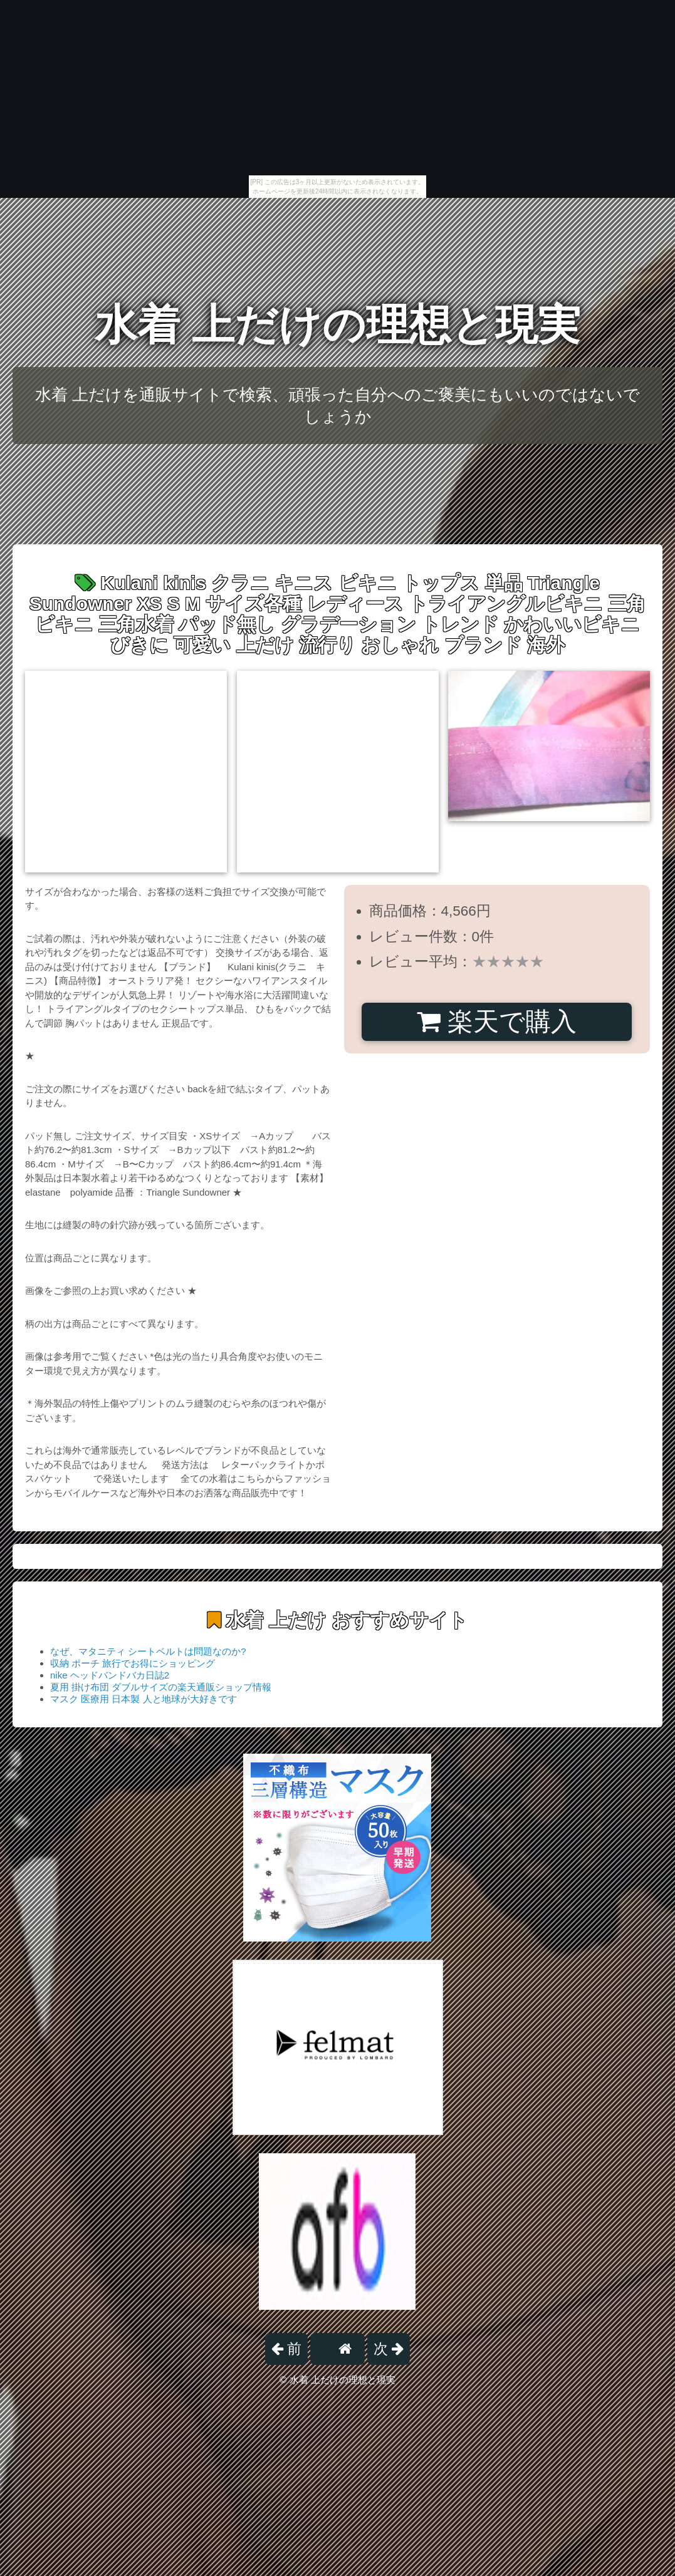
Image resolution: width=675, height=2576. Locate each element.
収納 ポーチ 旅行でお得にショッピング (132, 1663)
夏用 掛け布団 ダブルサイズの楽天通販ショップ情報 (160, 1687)
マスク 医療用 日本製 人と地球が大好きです (143, 1699)
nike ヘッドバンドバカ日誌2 (109, 1675)
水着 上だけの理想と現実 (337, 324)
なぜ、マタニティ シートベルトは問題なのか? (148, 1651)
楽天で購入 (497, 1021)
